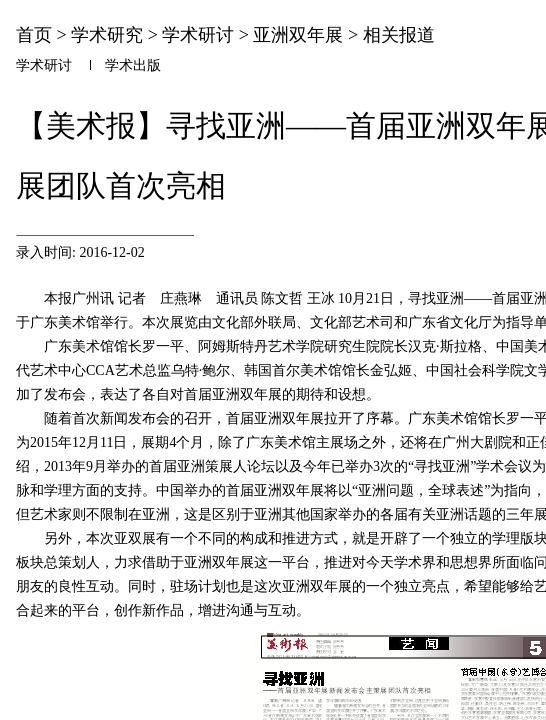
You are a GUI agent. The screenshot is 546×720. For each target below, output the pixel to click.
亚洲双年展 (298, 35)
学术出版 (133, 65)
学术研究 (107, 35)
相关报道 (399, 35)
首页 (34, 35)
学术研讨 (198, 35)
